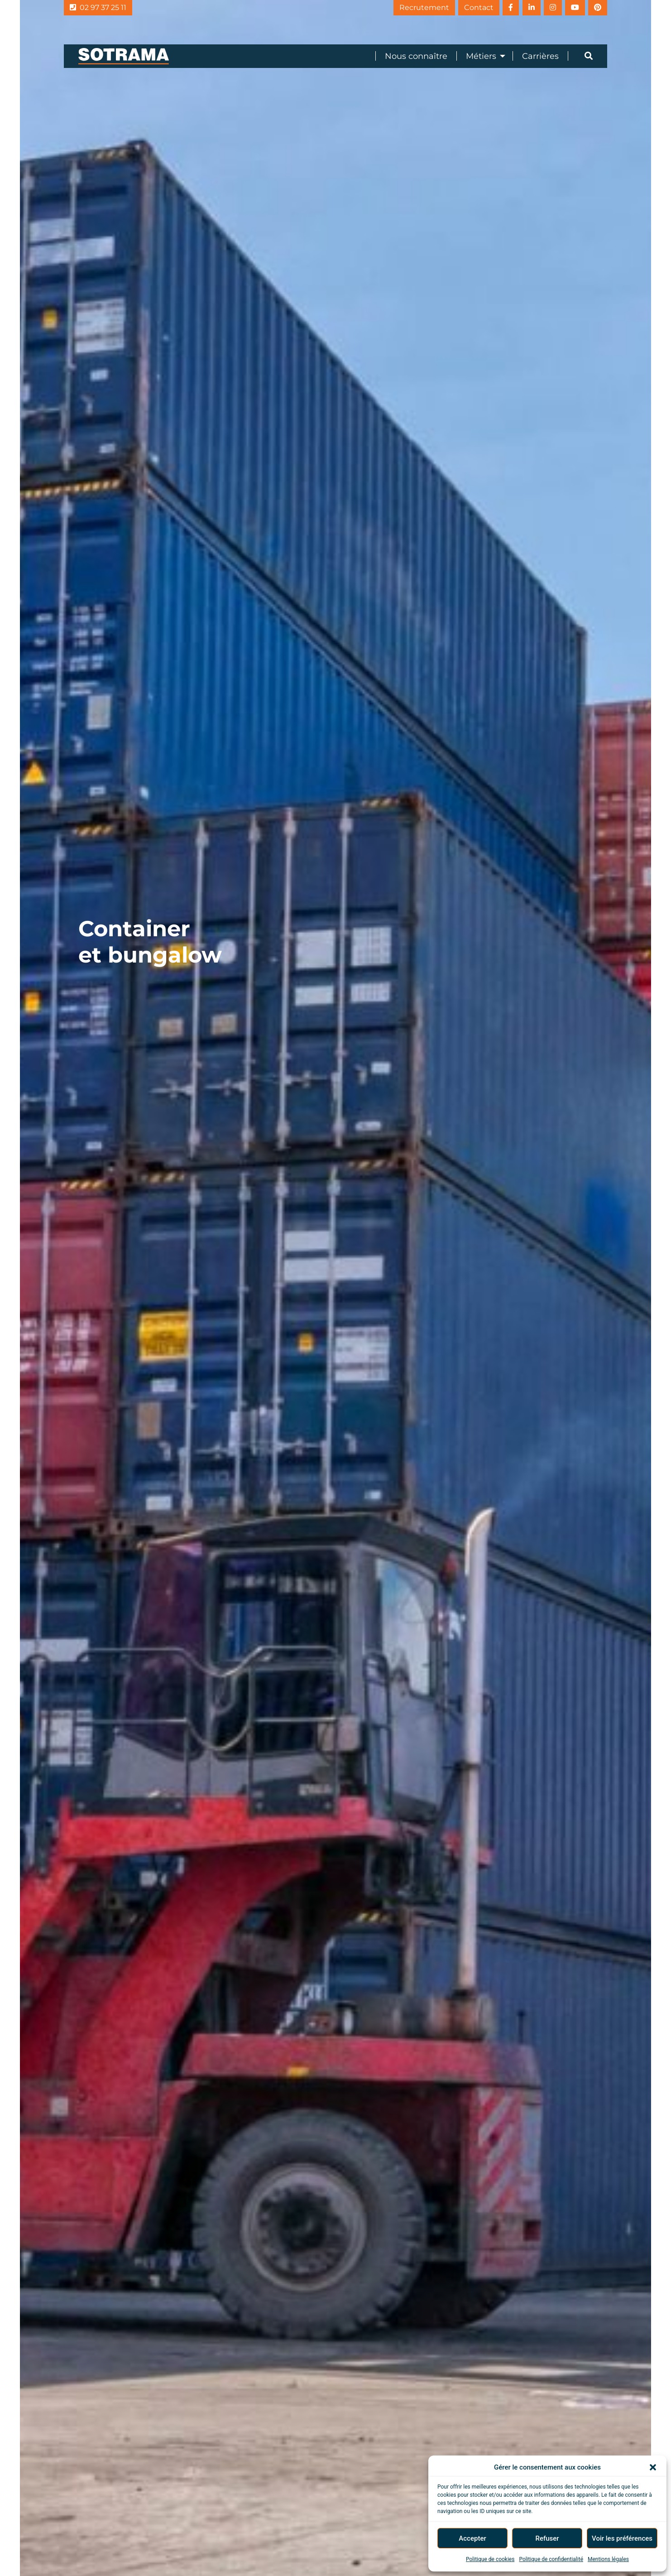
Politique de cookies (490, 2559)
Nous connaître (416, 56)
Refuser (547, 2538)
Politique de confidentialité (551, 2559)
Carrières (540, 56)
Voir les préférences (622, 2538)
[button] (652, 2467)
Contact (459, 7)
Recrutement (400, 7)
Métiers (481, 56)
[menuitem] (411, 56)
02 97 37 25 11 (98, 7)
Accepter (472, 2538)
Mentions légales (608, 2559)
